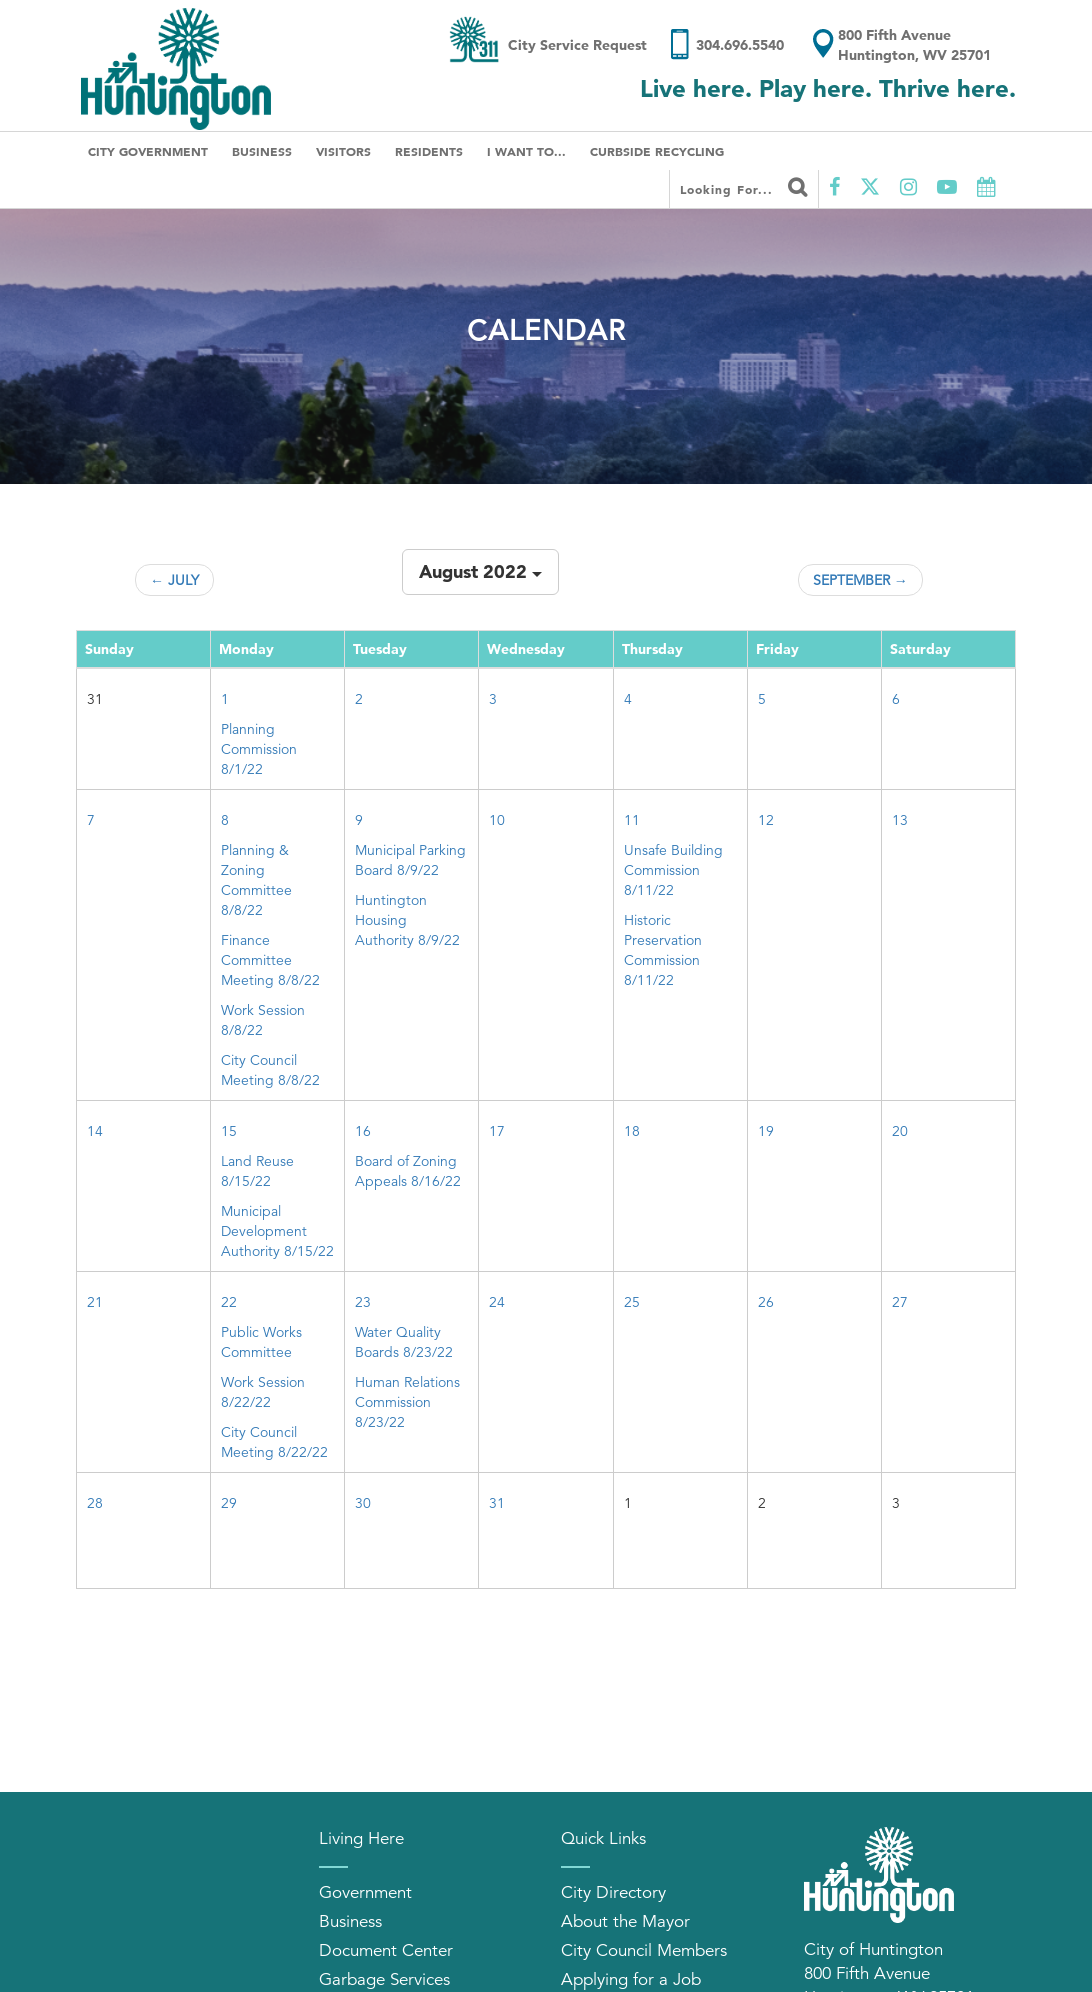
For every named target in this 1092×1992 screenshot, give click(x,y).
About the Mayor (625, 1921)
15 (229, 1131)
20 (900, 1131)
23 (363, 1302)
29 (229, 1503)
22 (229, 1302)
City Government (148, 151)
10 (497, 820)
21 (95, 1302)
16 (363, 1131)
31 (497, 1503)
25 (632, 1302)
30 (363, 1503)
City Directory (613, 1892)
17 (497, 1131)
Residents (429, 151)
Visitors (343, 151)
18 (632, 1131)
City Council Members (644, 1950)
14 (95, 1131)
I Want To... (526, 151)
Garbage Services (384, 1979)
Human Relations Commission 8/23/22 (407, 1402)
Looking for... (744, 187)
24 (497, 1302)
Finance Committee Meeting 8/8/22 (270, 960)
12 (766, 820)
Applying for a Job (631, 1979)
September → (860, 580)
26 (766, 1302)
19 (766, 1131)
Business (262, 151)
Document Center (386, 1950)
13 (900, 820)
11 (632, 820)
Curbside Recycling (657, 151)
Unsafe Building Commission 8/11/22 (673, 870)
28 (95, 1503)
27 (900, 1302)
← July (174, 580)
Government (365, 1892)
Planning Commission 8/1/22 (259, 749)
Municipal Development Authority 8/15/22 (277, 1231)
